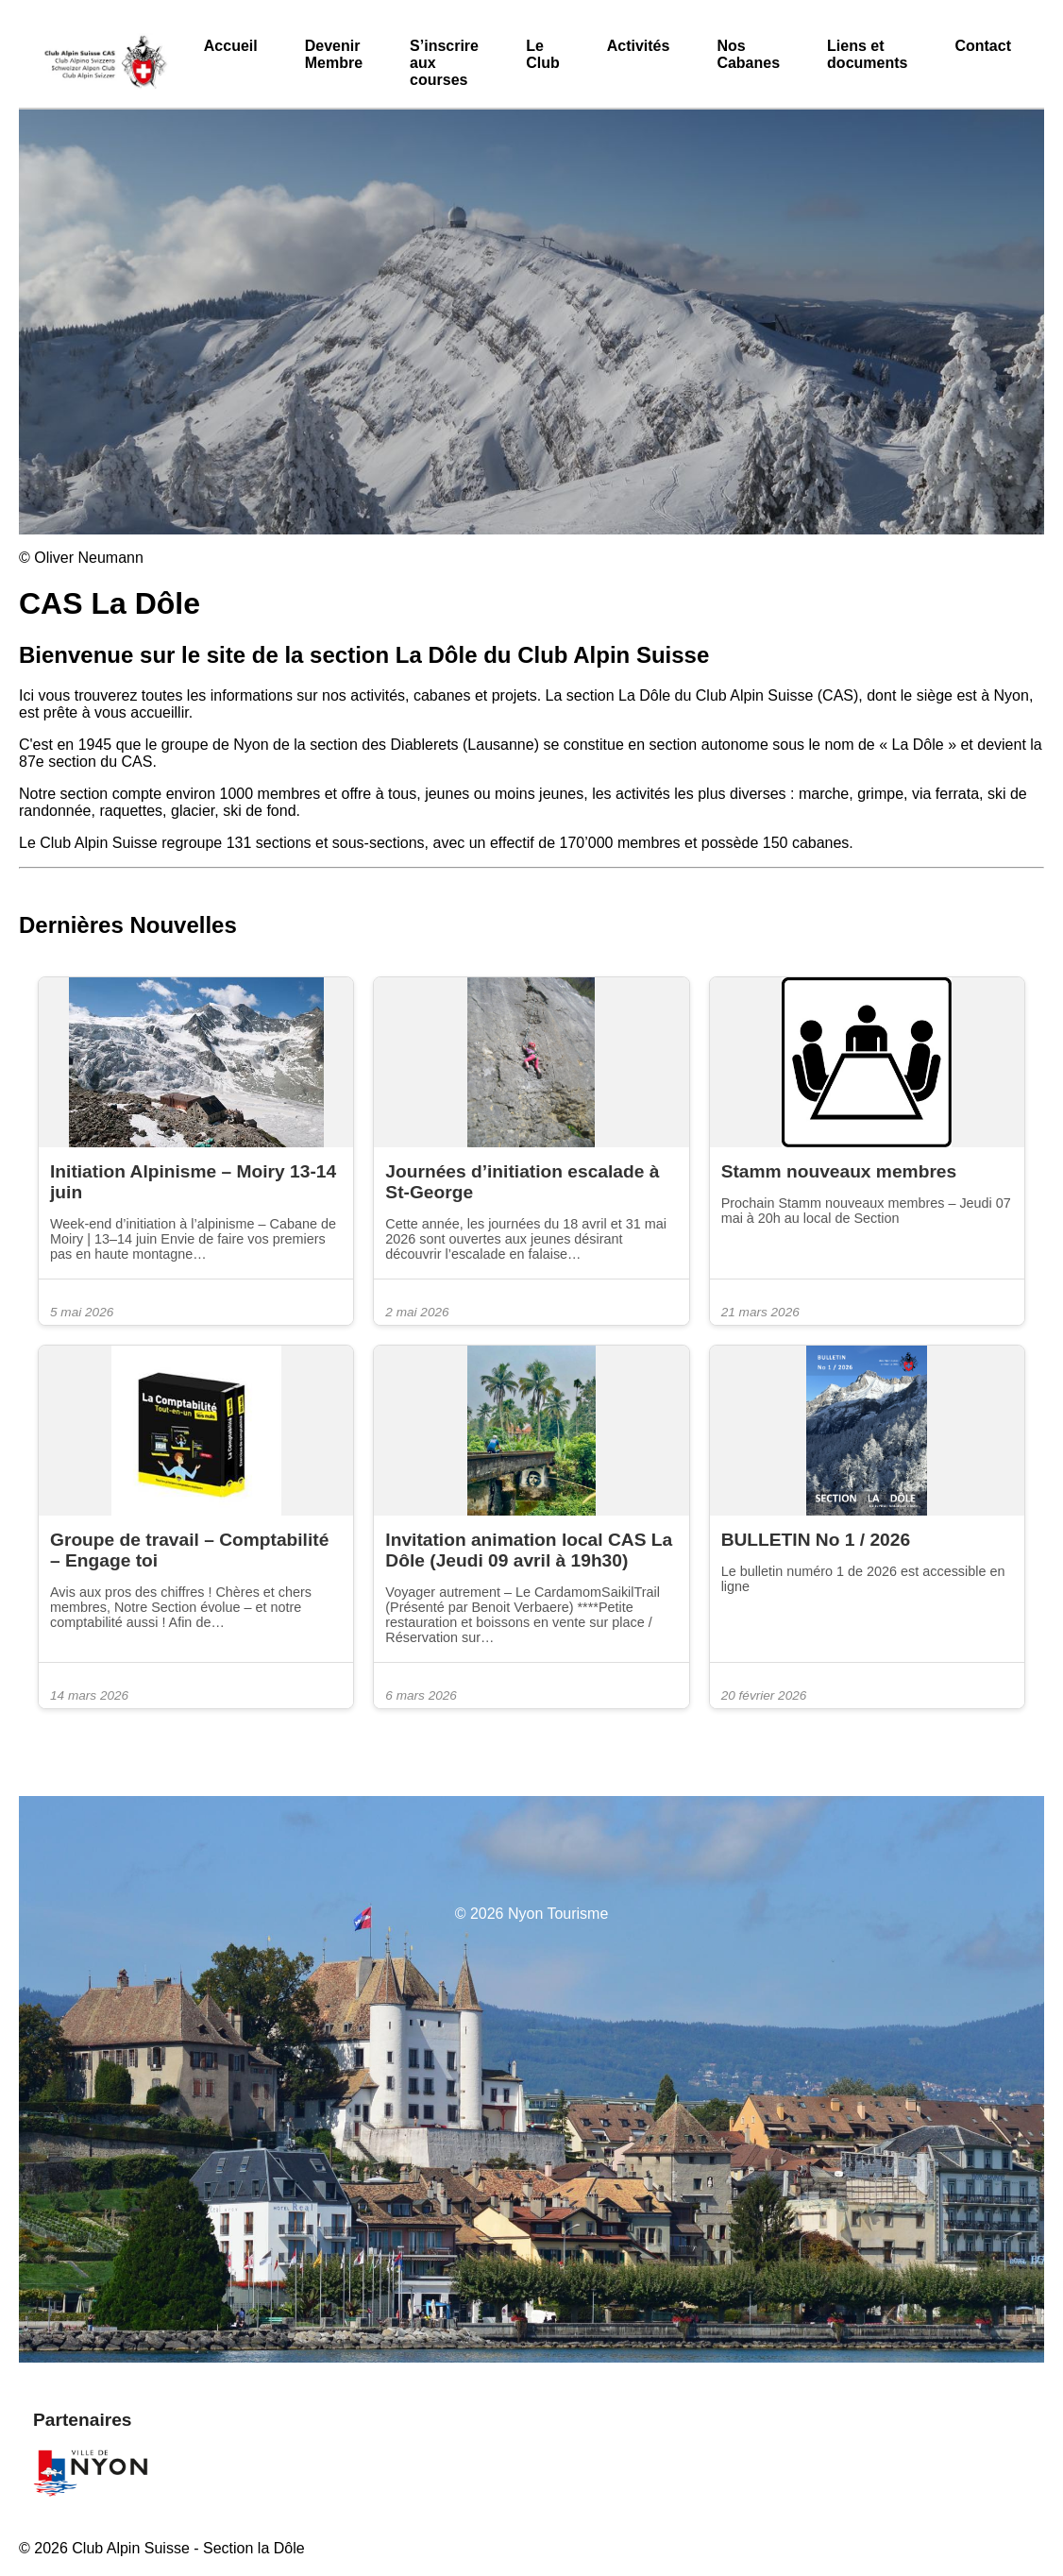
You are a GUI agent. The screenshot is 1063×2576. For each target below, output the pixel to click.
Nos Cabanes (748, 54)
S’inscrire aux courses (444, 63)
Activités (638, 46)
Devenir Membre (334, 54)
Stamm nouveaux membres (841, 1171)
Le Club (543, 54)
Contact (982, 46)
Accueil (231, 46)
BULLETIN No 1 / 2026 (815, 1540)
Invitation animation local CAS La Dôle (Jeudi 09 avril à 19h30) (528, 1550)
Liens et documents (867, 54)
